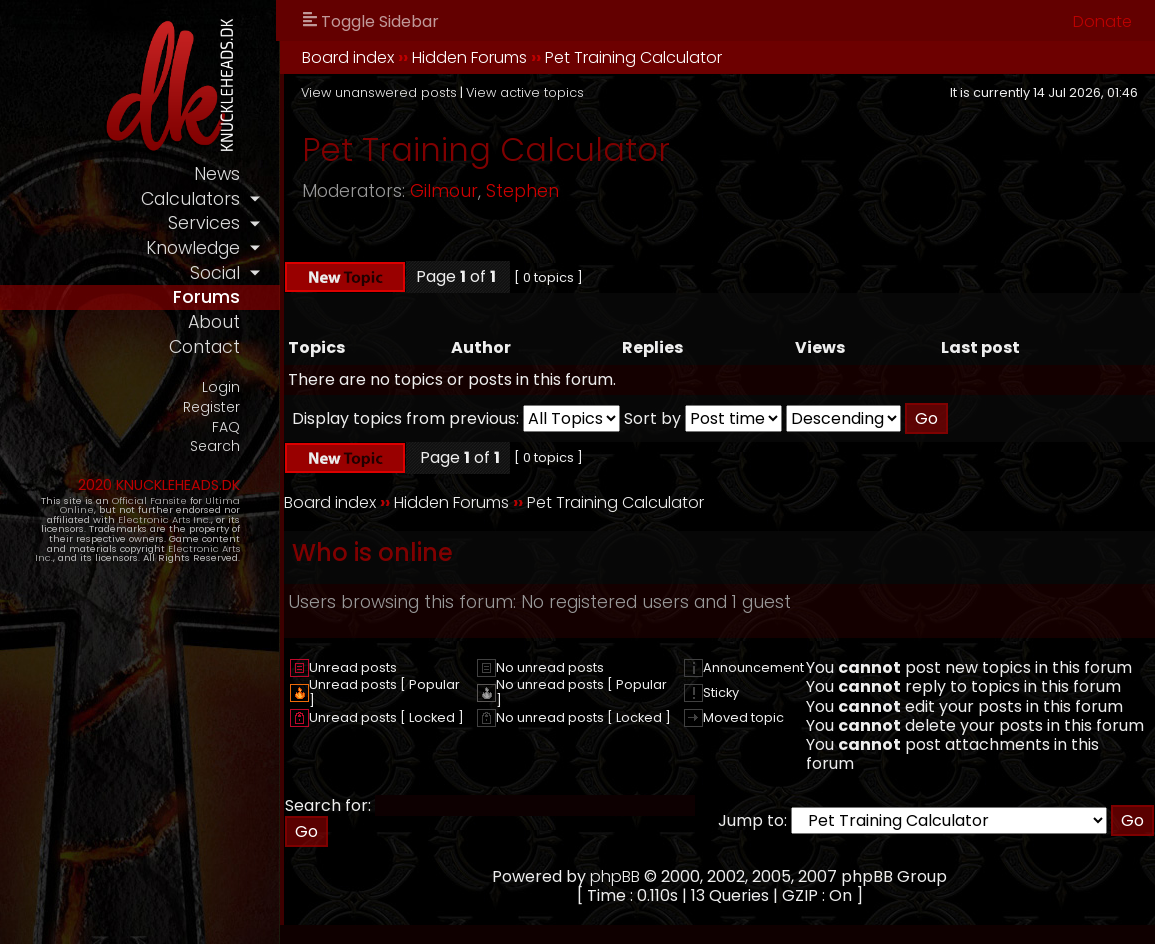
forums (206, 297)
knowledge (193, 248)
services (204, 223)
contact (204, 347)
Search (215, 446)
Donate (1102, 21)
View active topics (525, 92)
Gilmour (444, 191)
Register (211, 407)
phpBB (615, 876)
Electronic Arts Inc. (164, 519)
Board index (348, 57)
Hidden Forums (469, 57)
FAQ (226, 427)
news (217, 174)
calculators (190, 199)
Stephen (522, 191)
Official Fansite (149, 500)
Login (221, 387)
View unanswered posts (379, 92)
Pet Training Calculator (633, 57)
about (214, 322)
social (215, 273)
